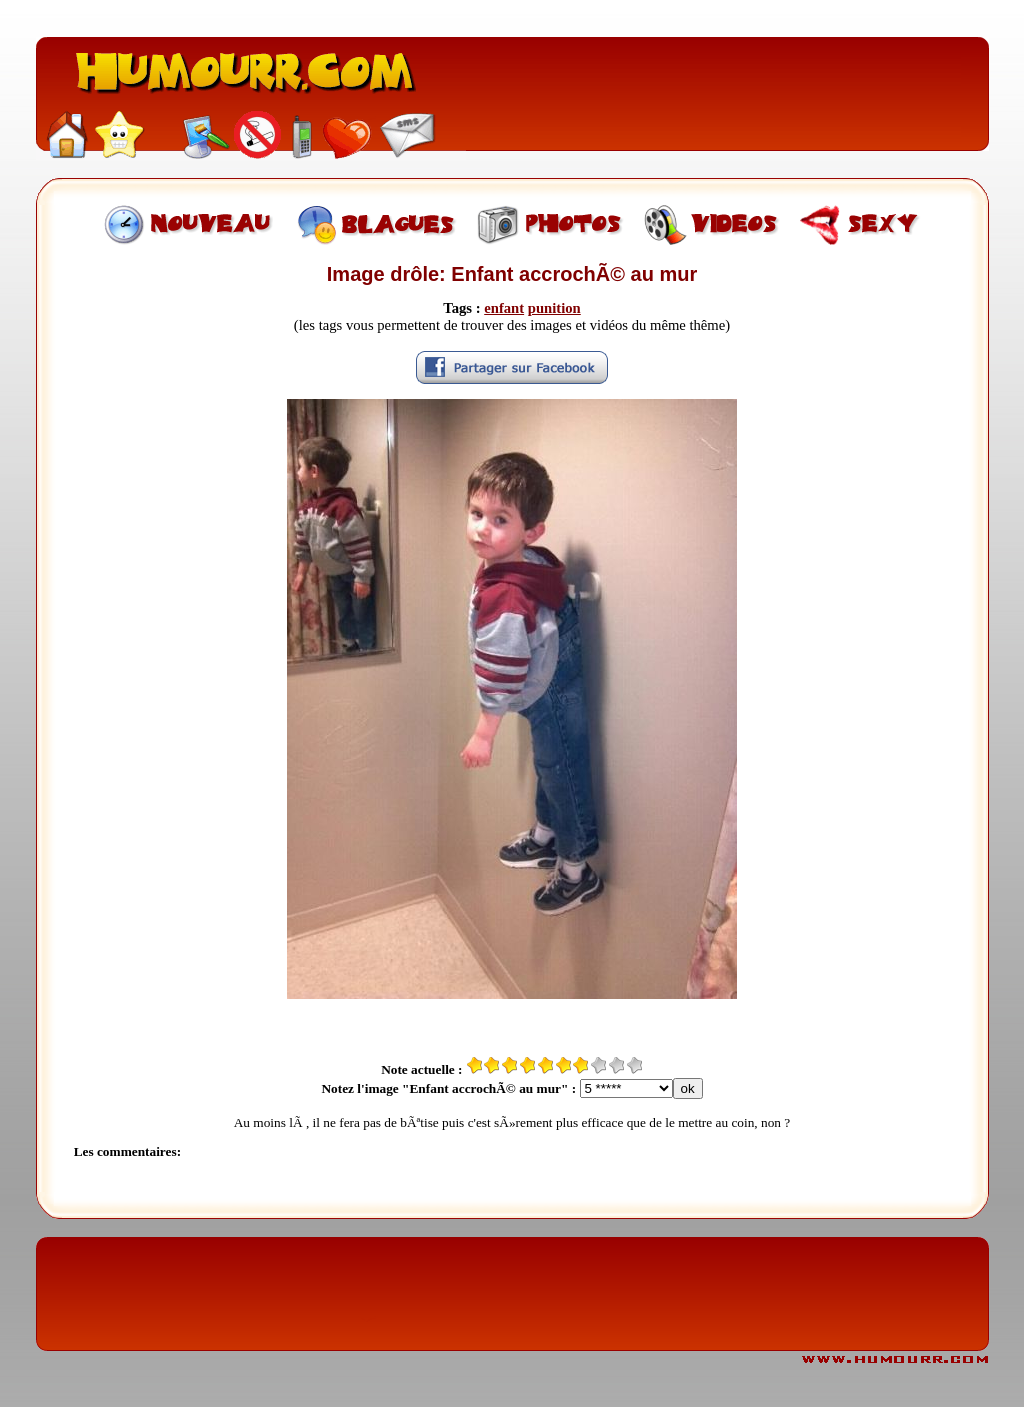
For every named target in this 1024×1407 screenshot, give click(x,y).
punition (554, 308)
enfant (504, 308)
